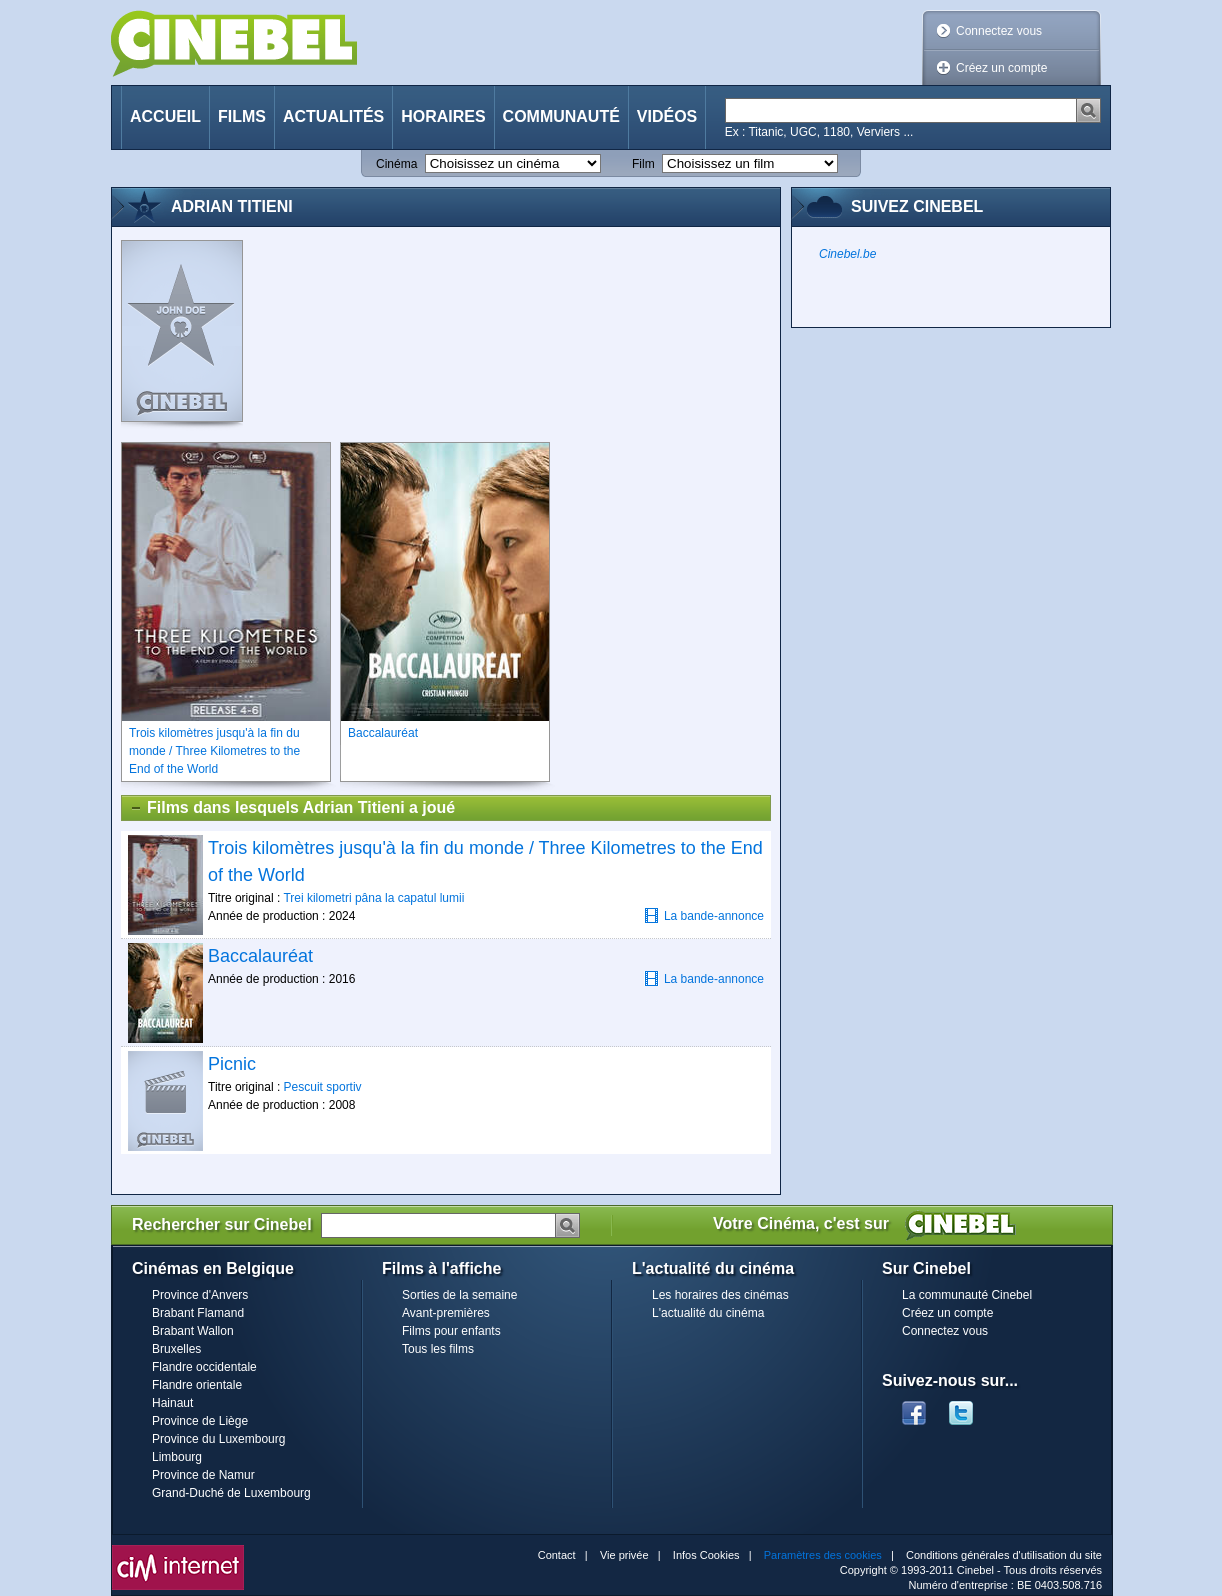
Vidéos (667, 116)
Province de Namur (203, 1475)
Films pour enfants (451, 1331)
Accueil (165, 116)
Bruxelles (176, 1349)
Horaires (443, 116)
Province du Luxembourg (218, 1439)
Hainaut (172, 1403)
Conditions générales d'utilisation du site (1004, 1555)
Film (643, 164)
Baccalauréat (260, 956)
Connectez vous (999, 31)
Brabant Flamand (198, 1313)
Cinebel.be (847, 254)
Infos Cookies (706, 1555)
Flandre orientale (197, 1385)
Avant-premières (446, 1313)
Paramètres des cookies (823, 1555)
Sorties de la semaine (459, 1295)
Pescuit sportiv (323, 1087)
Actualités (333, 116)
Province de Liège (200, 1421)
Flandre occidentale (204, 1367)
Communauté (561, 116)
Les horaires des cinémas (720, 1295)
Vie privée (624, 1555)
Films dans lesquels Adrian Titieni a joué (292, 808)
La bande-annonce (704, 915)
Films (242, 116)
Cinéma (396, 164)
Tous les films (438, 1349)
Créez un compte (1001, 68)
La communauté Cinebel (967, 1295)
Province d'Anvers (200, 1295)
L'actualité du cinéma (708, 1313)
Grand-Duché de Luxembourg (231, 1493)
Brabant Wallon (193, 1331)
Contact (557, 1555)
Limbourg (177, 1457)
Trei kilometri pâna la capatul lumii (373, 898)
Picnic (232, 1064)
